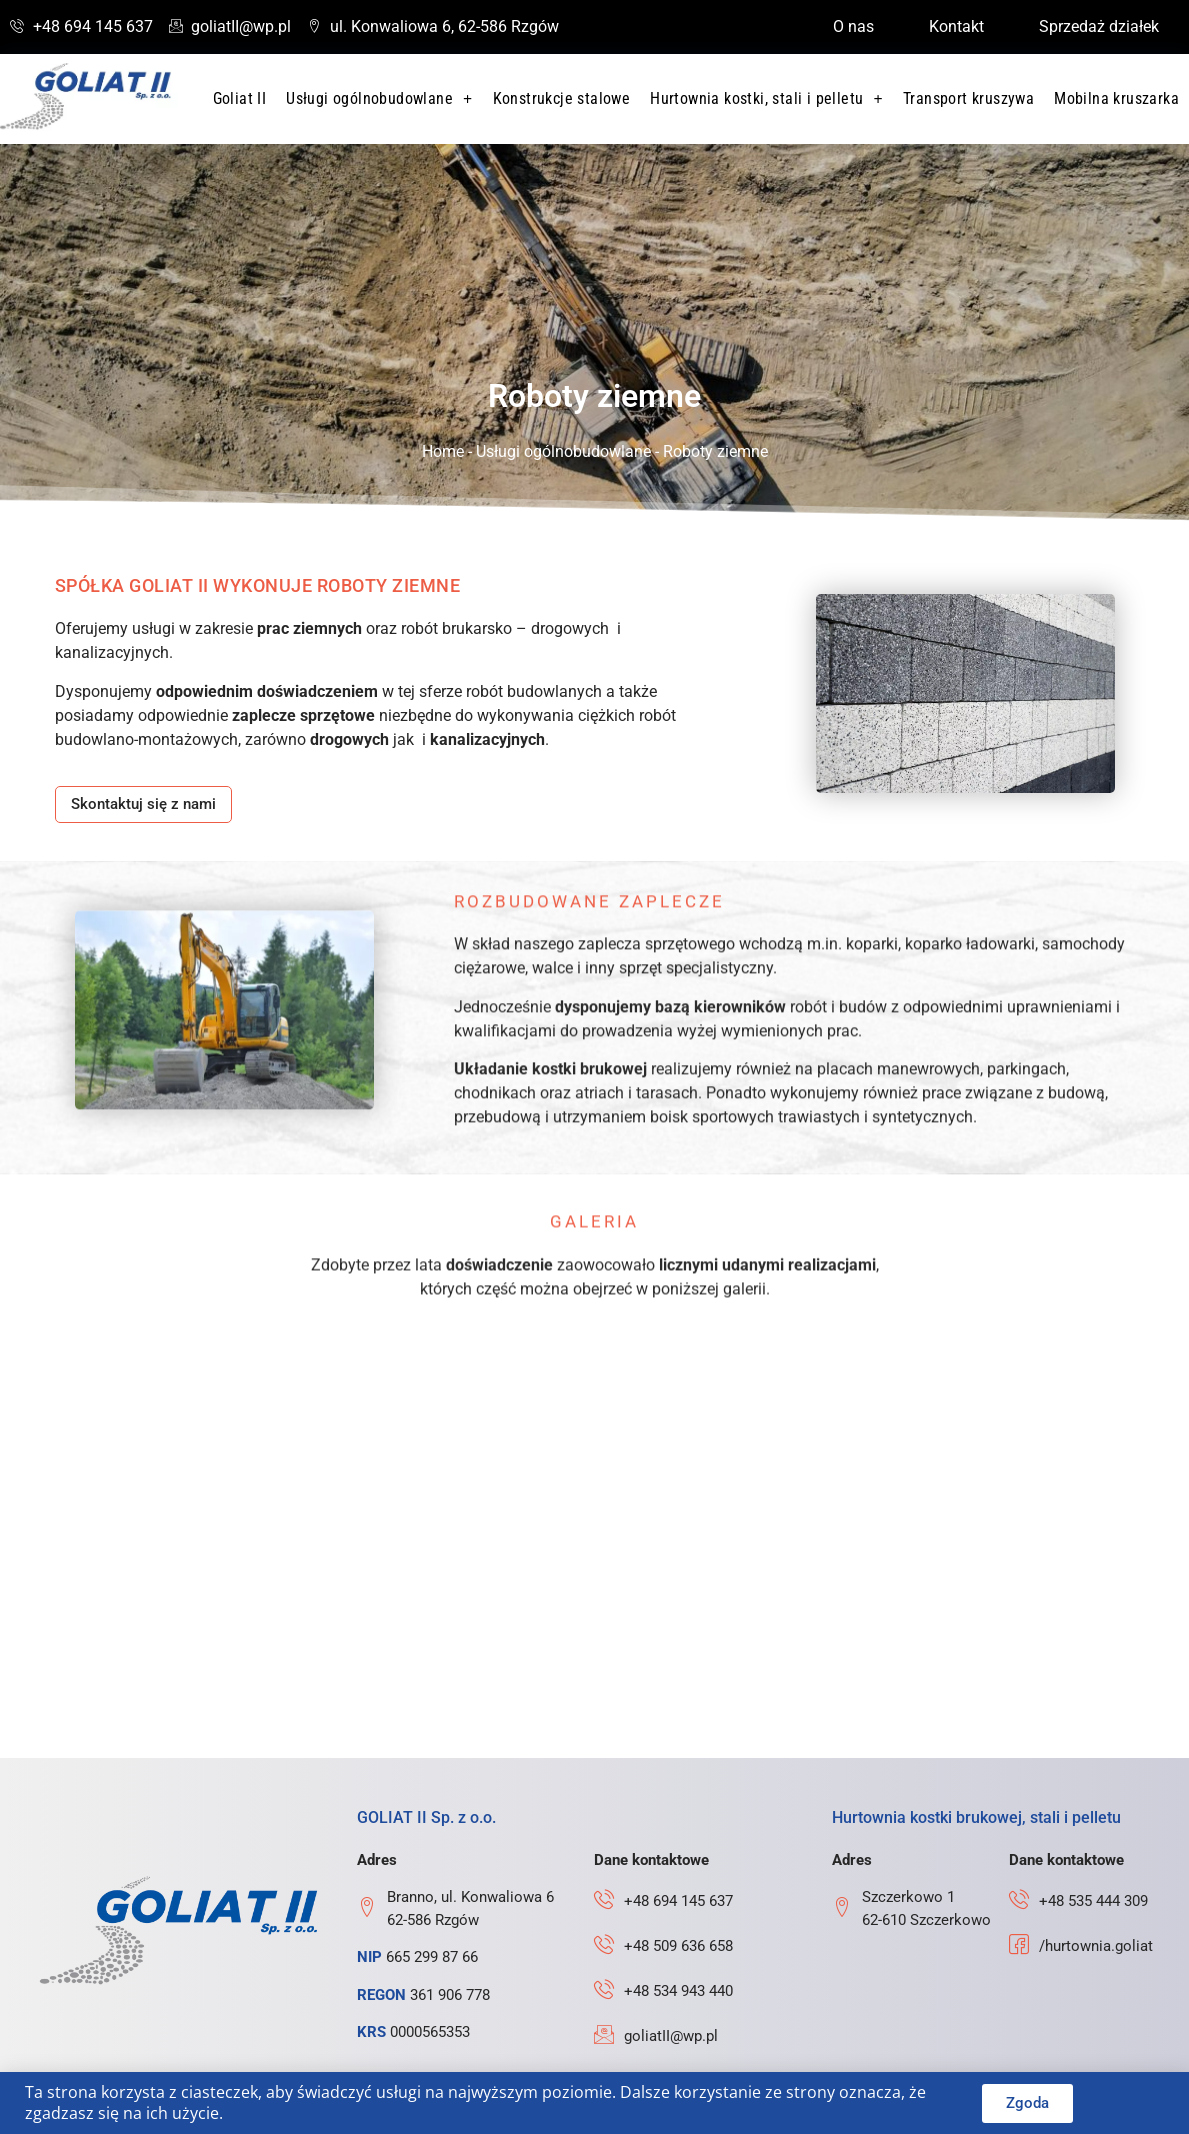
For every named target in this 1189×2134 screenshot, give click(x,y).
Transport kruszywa (968, 98)
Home (443, 451)
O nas (853, 26)
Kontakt (956, 26)
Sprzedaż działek (1099, 26)
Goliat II (240, 98)
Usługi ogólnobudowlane (379, 99)
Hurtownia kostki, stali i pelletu (766, 99)
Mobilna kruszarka (1116, 98)
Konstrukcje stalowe (562, 98)
